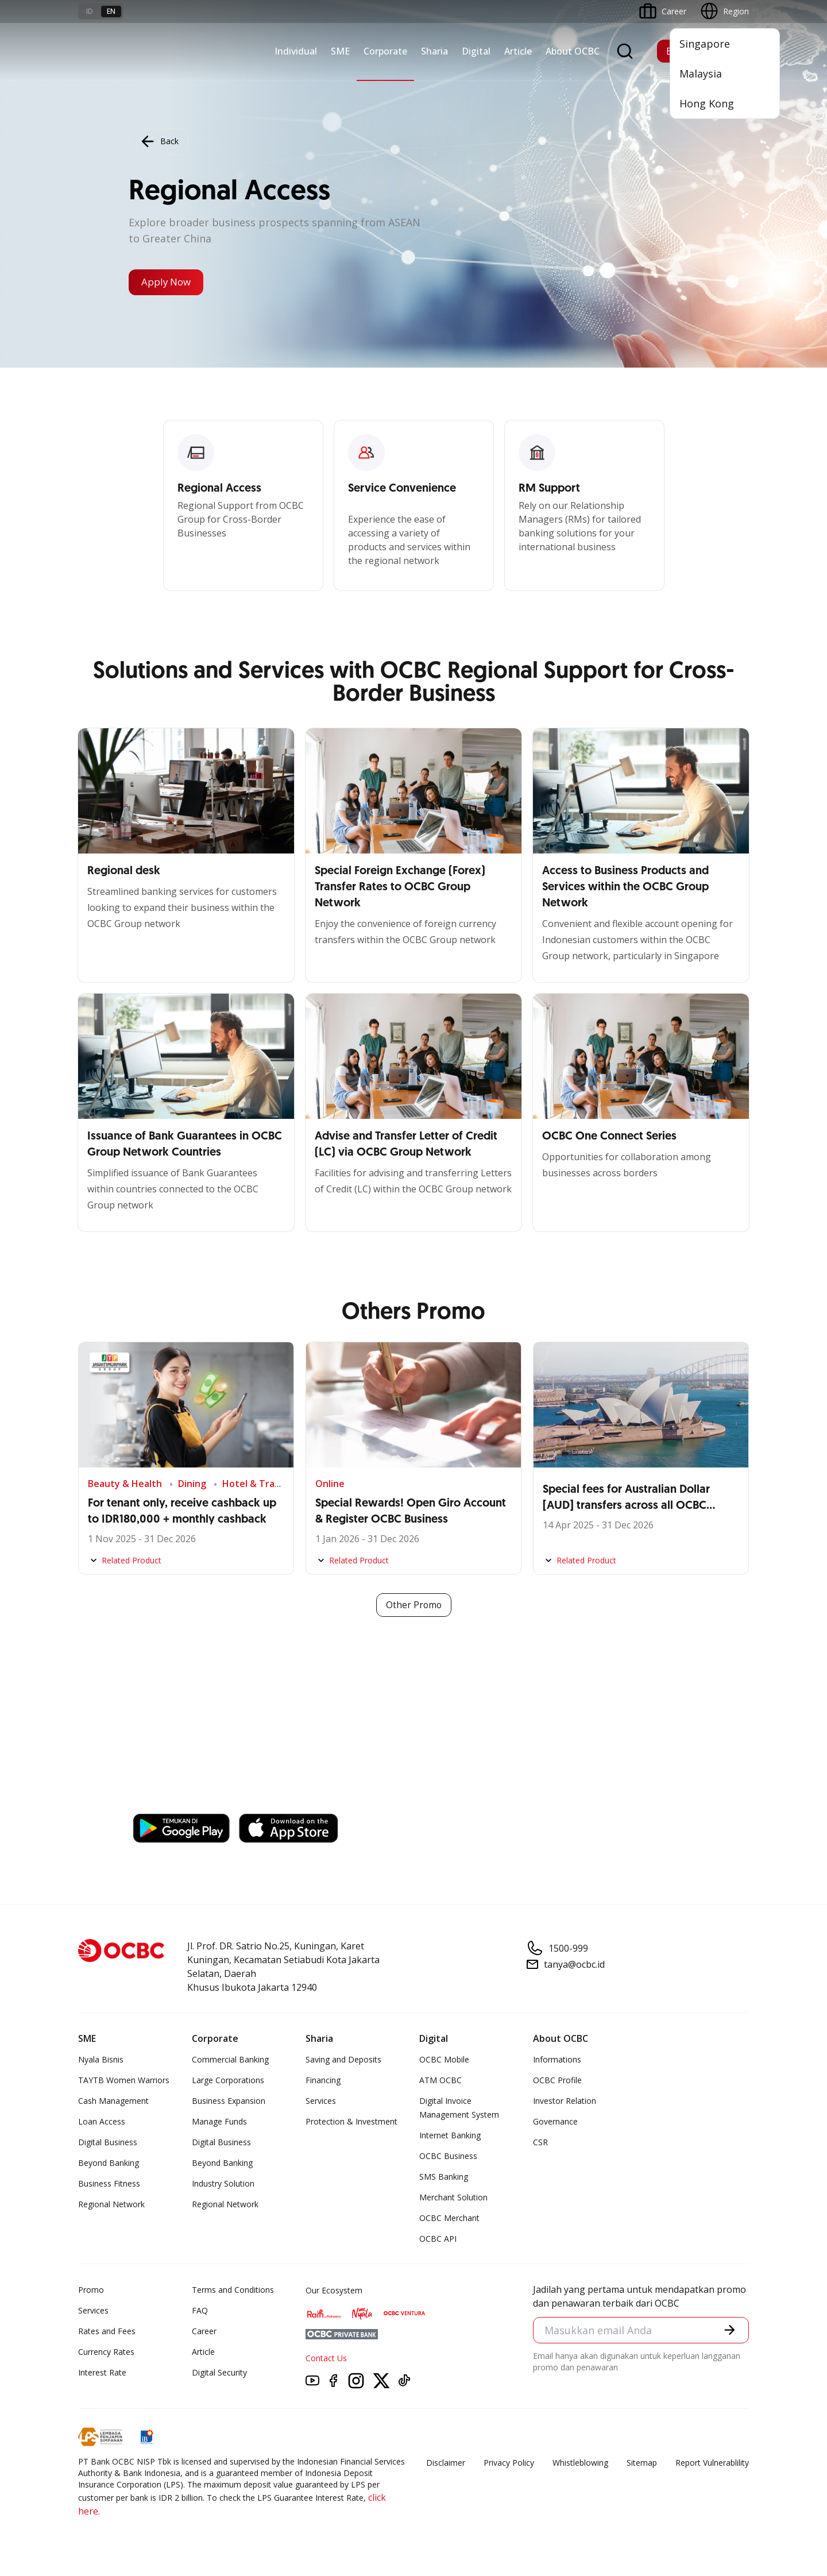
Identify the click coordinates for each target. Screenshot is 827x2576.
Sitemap (642, 2463)
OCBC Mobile (444, 2059)
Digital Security (219, 2373)
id (89, 11)
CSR (540, 2142)
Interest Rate (102, 2373)
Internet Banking (450, 2135)
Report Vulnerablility (712, 2463)
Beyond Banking (108, 2163)
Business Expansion (228, 2101)
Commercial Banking (230, 2059)
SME (340, 51)
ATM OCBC (440, 2080)
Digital (476, 51)
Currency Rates (106, 2352)
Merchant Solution (453, 2197)
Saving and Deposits (343, 2059)
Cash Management (113, 2101)
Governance (555, 2122)
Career (204, 2331)
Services (321, 2101)
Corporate (385, 51)
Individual (296, 51)
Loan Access (101, 2122)
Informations (557, 2059)
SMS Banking (443, 2177)
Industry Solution (223, 2184)
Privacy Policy (509, 2463)
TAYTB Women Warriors (123, 2080)
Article (518, 51)
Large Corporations (228, 2080)
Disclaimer (445, 2463)
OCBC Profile (557, 2080)
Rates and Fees (107, 2331)
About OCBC (573, 51)
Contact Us (326, 2358)
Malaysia (700, 73)
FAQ (200, 2310)
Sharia (434, 51)
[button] (729, 2331)
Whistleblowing (580, 2463)
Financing (323, 2080)
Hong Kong (706, 103)
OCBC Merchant (449, 2218)
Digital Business (107, 2142)
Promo (91, 2290)
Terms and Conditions (233, 2290)
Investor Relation (564, 2101)
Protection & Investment (351, 2122)
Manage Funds (219, 2122)
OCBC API (438, 2239)
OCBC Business (448, 2156)
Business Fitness (109, 2184)
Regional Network (111, 2204)
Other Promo (413, 1605)
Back (158, 141)
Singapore (704, 44)
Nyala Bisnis (100, 2059)
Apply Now (169, 282)
